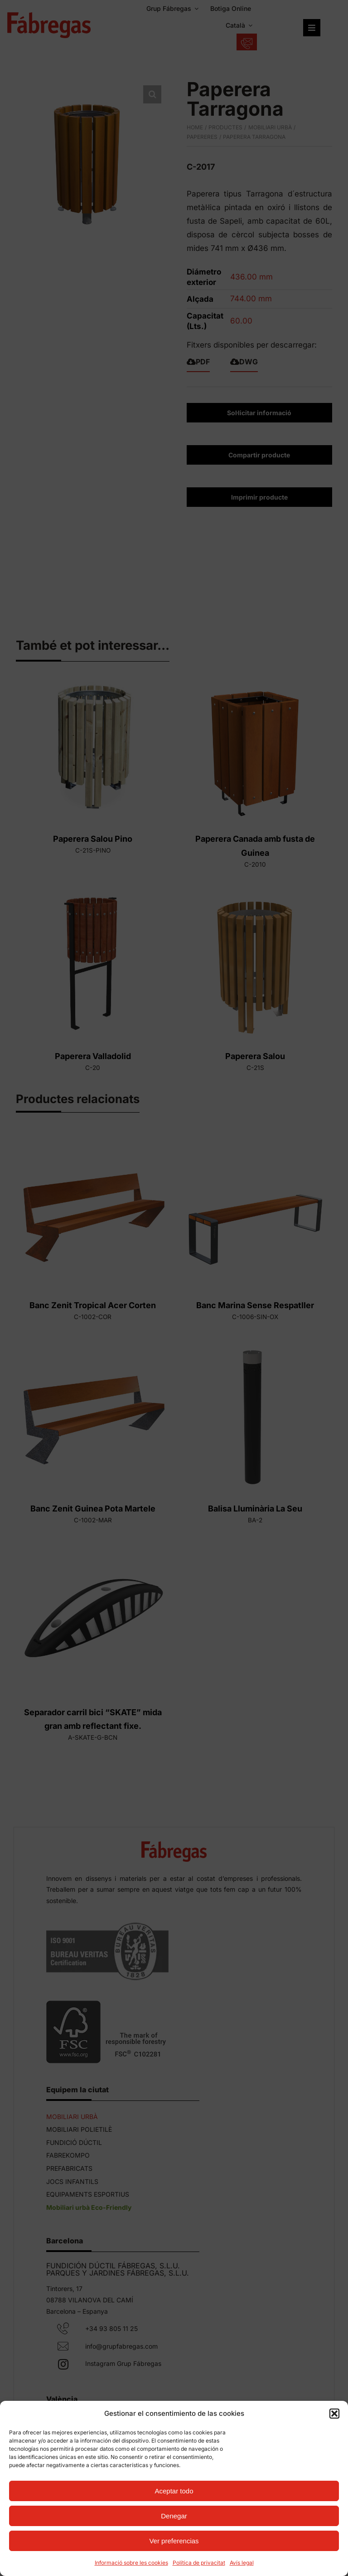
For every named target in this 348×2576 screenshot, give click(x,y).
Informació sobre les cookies (131, 2562)
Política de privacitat (199, 2562)
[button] (334, 2413)
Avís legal (242, 2562)
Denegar (174, 2516)
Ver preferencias (173, 2541)
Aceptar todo (174, 2491)
